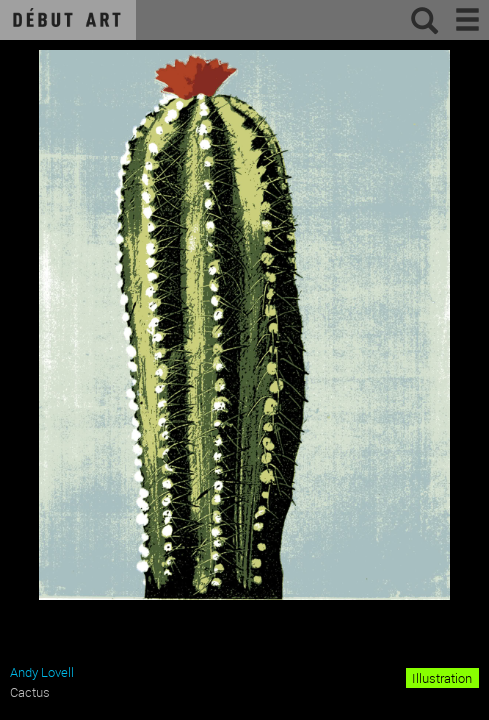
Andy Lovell (42, 672)
